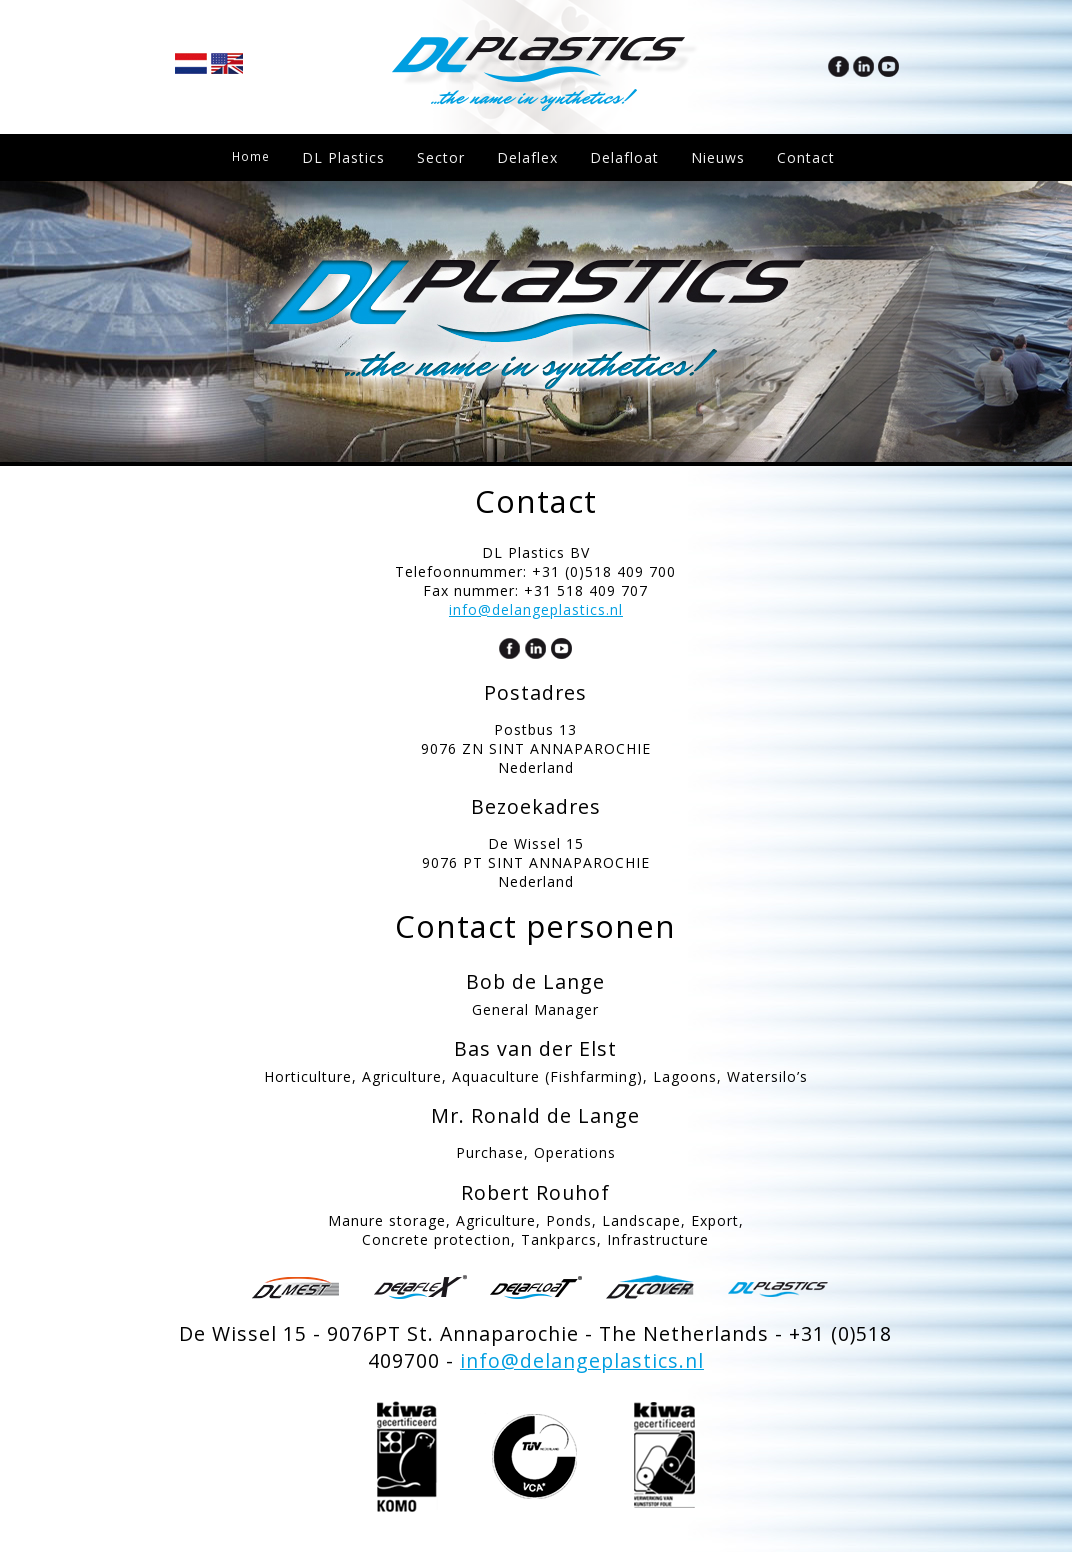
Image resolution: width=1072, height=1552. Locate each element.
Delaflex (533, 157)
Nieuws (724, 157)
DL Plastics (349, 157)
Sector (447, 157)
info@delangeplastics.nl (536, 609)
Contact (261, 204)
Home (254, 157)
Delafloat (630, 157)
